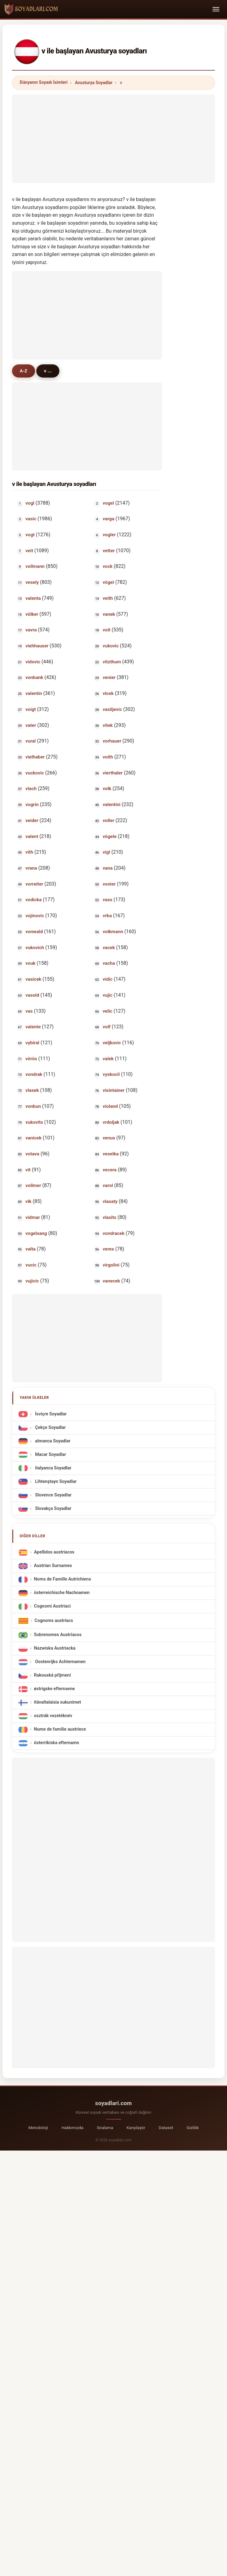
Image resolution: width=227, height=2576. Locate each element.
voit (106, 630)
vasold (32, 995)
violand (110, 1106)
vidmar (33, 1217)
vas (29, 1011)
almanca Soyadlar (52, 1441)
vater (31, 725)
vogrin (32, 804)
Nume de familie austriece (60, 1729)
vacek (109, 947)
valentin (34, 693)
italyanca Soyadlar (52, 1468)
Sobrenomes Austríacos (58, 1635)
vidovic (33, 662)
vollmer (33, 1185)
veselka (111, 1154)
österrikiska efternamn (56, 1743)
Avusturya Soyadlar (94, 82)
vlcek (108, 693)
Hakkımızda (72, 2127)
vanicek (34, 1138)
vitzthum (112, 662)
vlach (31, 788)
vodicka (34, 899)
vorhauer (112, 741)
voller (108, 820)
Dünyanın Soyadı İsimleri (44, 82)
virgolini (111, 1265)
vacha (109, 963)
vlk (29, 1201)
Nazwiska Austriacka (54, 1648)
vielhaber (35, 757)
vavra (31, 630)
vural (31, 741)
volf (106, 1027)
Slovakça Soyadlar (52, 1508)
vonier (109, 884)
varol (108, 1185)
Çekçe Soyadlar (50, 1427)
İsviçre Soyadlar (50, 1414)
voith (108, 757)
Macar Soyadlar (50, 1454)
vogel (108, 503)
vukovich (35, 947)
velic (108, 1011)
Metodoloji (38, 2127)
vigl (106, 852)
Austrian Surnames (53, 1566)
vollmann (35, 566)
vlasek (32, 1090)
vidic (108, 979)
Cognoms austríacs (53, 1620)
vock (108, 566)
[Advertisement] (113, 137)
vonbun (33, 1106)
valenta (33, 598)
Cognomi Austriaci (52, 1606)
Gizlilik (192, 2127)
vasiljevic (112, 709)
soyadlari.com (113, 2103)
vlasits (109, 1217)
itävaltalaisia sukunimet (57, 1702)
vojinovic (35, 915)
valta (31, 1249)
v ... (48, 370)
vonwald (34, 931)
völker (32, 614)
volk (107, 788)
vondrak (34, 1074)
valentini (112, 804)
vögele (110, 836)
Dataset (166, 2127)
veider (32, 820)
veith (108, 598)
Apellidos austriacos (54, 1552)
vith (29, 852)
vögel (108, 582)
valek (108, 1058)
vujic (108, 995)
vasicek (34, 979)
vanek (109, 614)
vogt (30, 534)
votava (32, 1154)
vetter (109, 550)
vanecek (111, 1281)
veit (29, 550)
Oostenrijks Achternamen (60, 1662)
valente (33, 1027)
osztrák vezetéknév (53, 1716)
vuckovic (35, 773)
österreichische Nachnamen (62, 1593)
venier (109, 677)
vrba (107, 915)
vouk (31, 963)
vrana (31, 868)
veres (108, 1249)
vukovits (34, 1122)
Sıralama (105, 2127)
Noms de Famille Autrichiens (62, 1579)
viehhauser (37, 646)
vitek (108, 725)
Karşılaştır (135, 2127)
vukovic (111, 646)
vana (108, 868)
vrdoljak (111, 1122)
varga (108, 519)
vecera (110, 1170)
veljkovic (112, 1043)
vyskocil (111, 1074)
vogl (30, 503)
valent (32, 836)
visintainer (114, 1090)
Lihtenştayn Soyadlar (55, 1481)
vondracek (114, 1233)
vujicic (32, 1281)
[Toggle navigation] (215, 9)
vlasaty (110, 1201)
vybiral (32, 1043)
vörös (31, 1058)
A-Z (23, 370)
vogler (109, 534)
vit (28, 1170)
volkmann (113, 931)
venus (109, 1138)
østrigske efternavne (54, 1689)
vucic (31, 1265)
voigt (31, 709)
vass (107, 899)
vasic (31, 519)
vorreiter (34, 884)
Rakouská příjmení (52, 1675)
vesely (32, 582)
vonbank (34, 677)
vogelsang (36, 1233)
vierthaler (113, 773)
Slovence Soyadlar (52, 1495)
